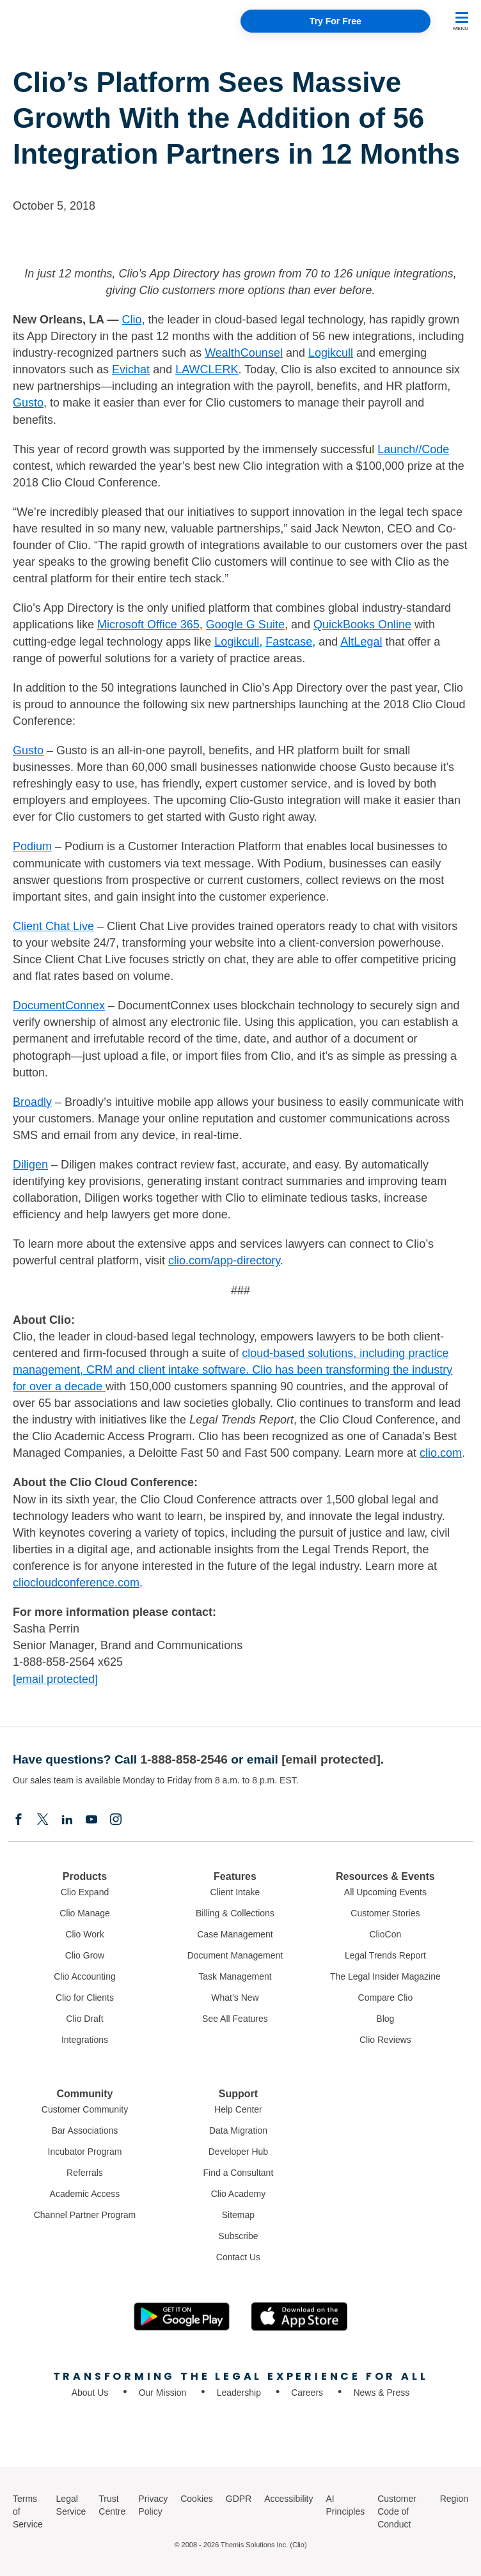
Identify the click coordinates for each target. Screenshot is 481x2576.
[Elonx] (43, 1820)
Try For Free (335, 21)
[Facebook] (18, 1820)
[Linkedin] (67, 1820)
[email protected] (55, 1679)
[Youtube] (91, 1820)
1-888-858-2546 (184, 1759)
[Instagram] (116, 1820)
